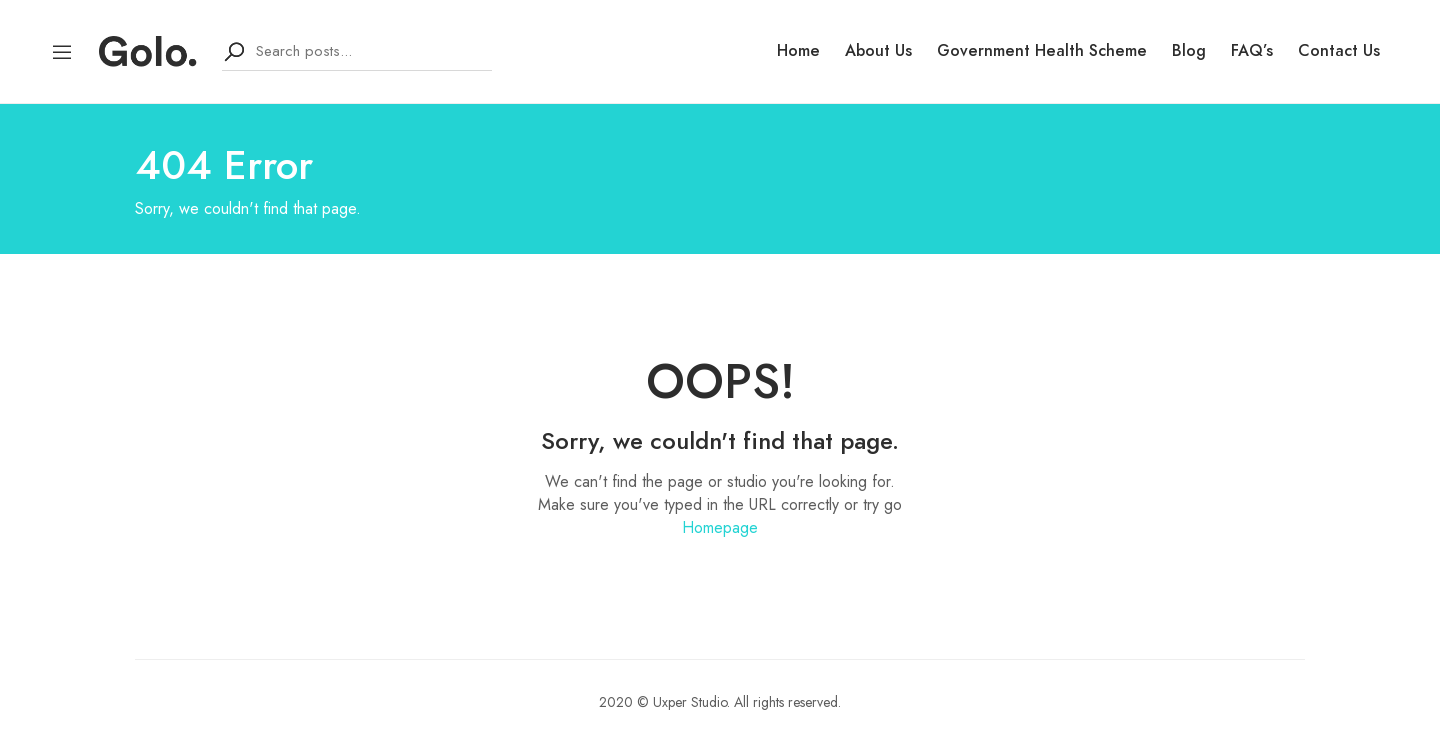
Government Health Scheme (1042, 51)
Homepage (720, 527)
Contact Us (1339, 51)
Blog (1189, 51)
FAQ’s (1252, 51)
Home (798, 51)
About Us (878, 51)
